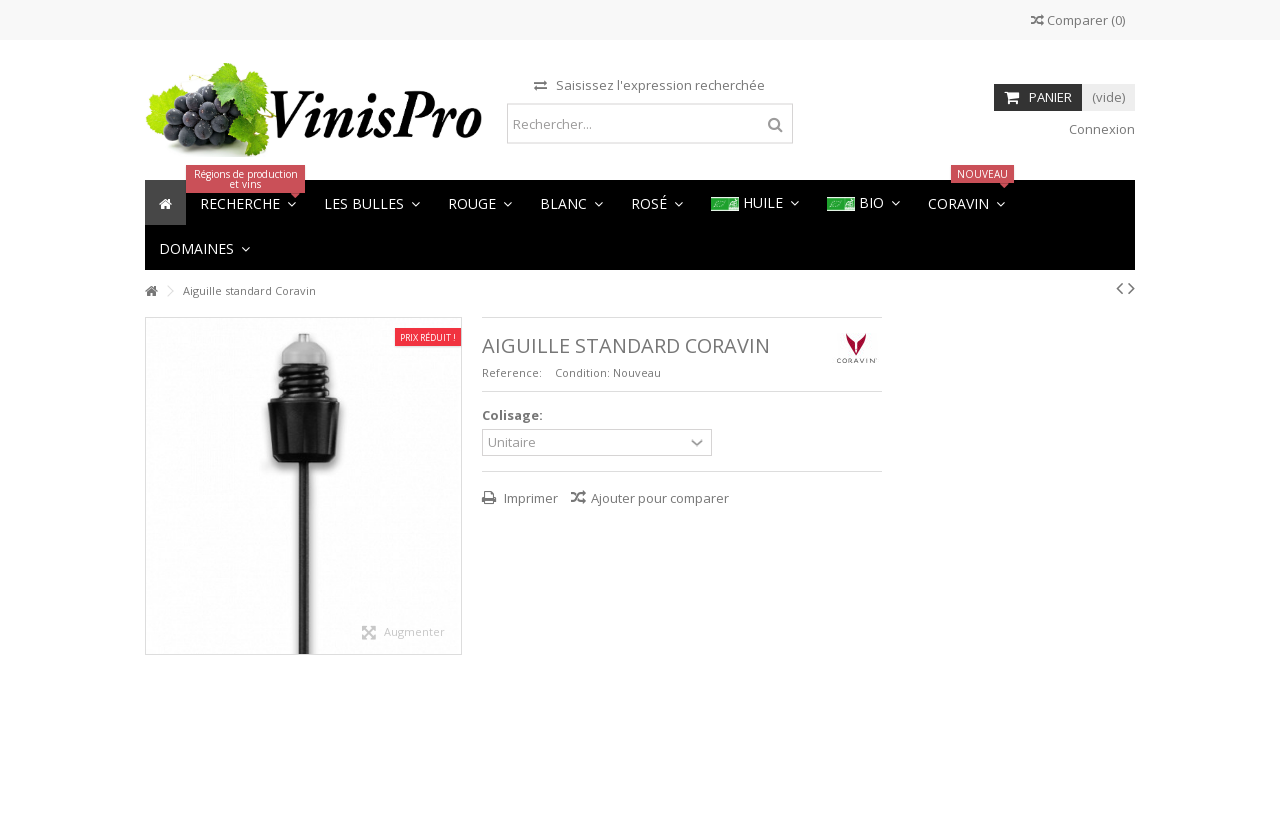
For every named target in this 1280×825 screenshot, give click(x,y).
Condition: (582, 372)
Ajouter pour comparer (660, 498)
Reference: (512, 372)
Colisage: (514, 415)
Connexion (1100, 129)
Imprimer (529, 498)
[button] (204, 247)
